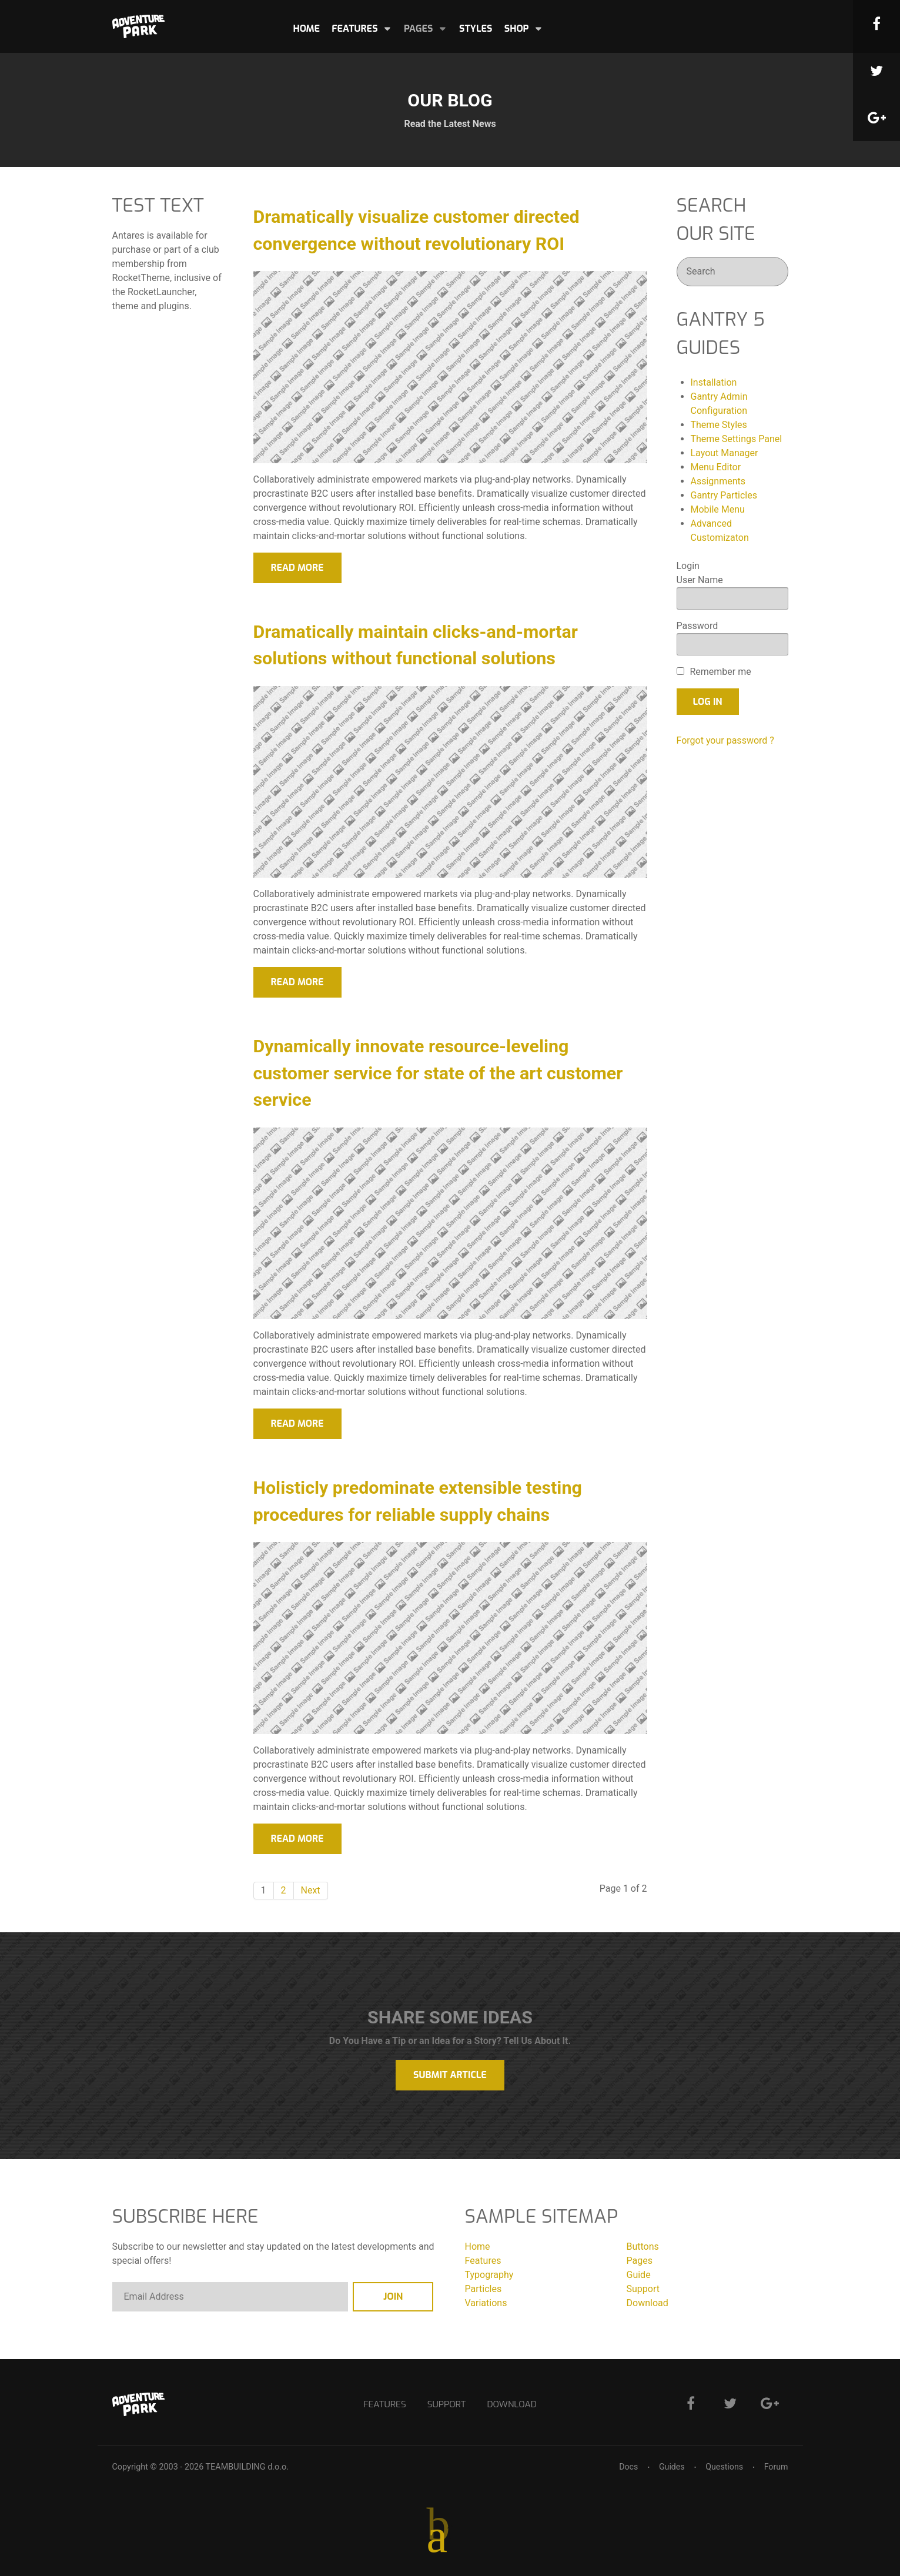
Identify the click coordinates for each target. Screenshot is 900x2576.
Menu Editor (716, 467)
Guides (671, 2467)
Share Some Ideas (450, 2017)
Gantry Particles (724, 495)
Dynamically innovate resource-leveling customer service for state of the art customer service (438, 1073)
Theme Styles (719, 424)
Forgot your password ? (725, 740)
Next (310, 1890)
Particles (483, 2288)
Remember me (720, 671)
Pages (640, 2260)
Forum (776, 2467)
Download (647, 2303)
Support (643, 2288)
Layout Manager (724, 453)
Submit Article (450, 2075)
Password (697, 625)
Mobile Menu (718, 509)
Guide (639, 2274)
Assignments (718, 481)
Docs (627, 2467)
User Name (700, 580)
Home (477, 2246)
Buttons (643, 2246)
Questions (724, 2467)
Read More (297, 567)
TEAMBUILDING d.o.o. (247, 2467)
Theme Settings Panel (736, 438)
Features (483, 2260)
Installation (714, 382)
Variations (486, 2303)
